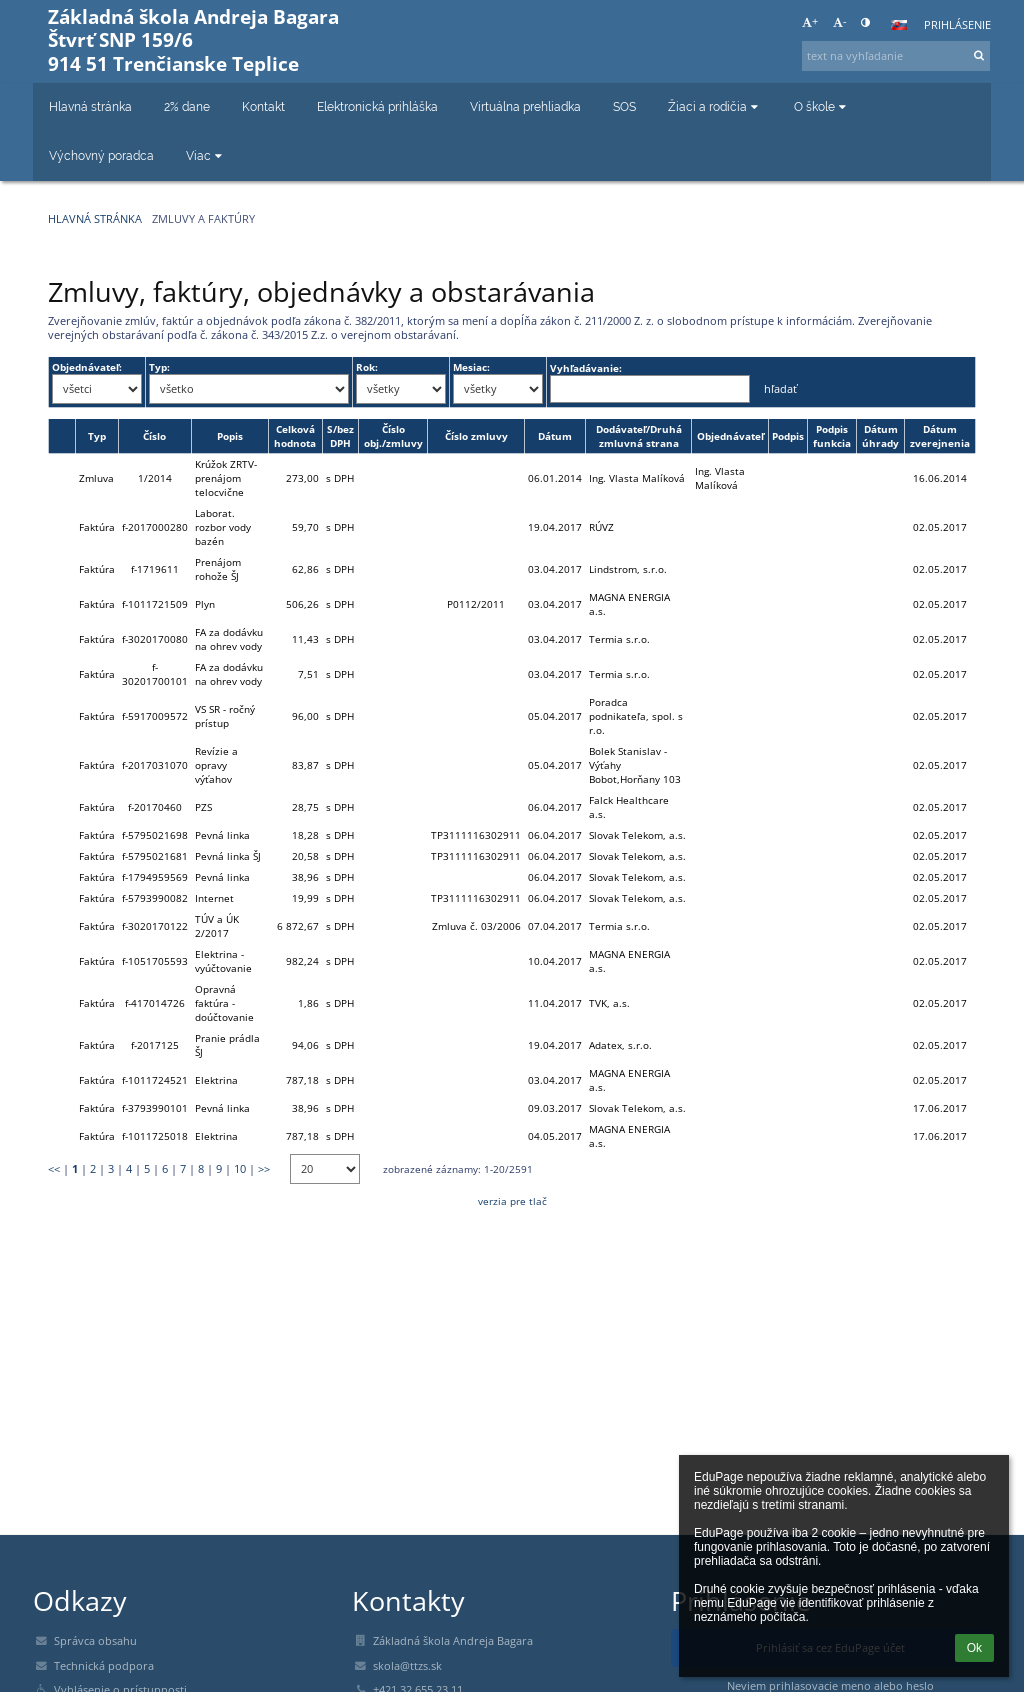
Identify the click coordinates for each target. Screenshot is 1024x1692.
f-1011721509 (155, 604)
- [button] (840, 22)
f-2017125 (155, 1045)
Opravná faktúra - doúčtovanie (224, 1003)
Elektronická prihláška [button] (377, 107)
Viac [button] (206, 156)
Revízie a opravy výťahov (216, 765)
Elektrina (216, 1080)
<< (54, 1169)
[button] (899, 25)
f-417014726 (155, 1003)
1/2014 (155, 478)
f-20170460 (155, 807)
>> (264, 1169)
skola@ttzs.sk (407, 1666)
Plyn (205, 604)
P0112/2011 (476, 604)
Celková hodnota (295, 436)
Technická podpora (104, 1666)
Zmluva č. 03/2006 (476, 926)
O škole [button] (822, 107)
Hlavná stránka (95, 219)
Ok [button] (974, 1648)
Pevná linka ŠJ (228, 856)
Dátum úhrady (880, 436)
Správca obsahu (95, 1641)
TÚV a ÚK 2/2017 (217, 926)
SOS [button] (624, 107)
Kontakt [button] (263, 107)
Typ (97, 436)
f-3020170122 (155, 926)
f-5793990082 (155, 898)
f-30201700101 (155, 674)
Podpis (788, 436)
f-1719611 (155, 569)
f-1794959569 (155, 877)
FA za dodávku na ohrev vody (229, 639)
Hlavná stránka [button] (90, 107)
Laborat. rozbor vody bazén (223, 527)
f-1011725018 (155, 1136)
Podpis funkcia (832, 436)
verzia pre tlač (512, 1201)
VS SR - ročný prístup (225, 716)
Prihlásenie (957, 25)
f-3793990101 (155, 1108)
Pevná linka (222, 835)
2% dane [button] (187, 107)
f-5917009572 (155, 716)
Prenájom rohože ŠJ (218, 569)
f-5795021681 (155, 856)
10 (240, 1169)
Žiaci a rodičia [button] (715, 107)
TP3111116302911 (476, 835)
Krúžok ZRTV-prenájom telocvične (226, 478)
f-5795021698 (155, 835)
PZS (203, 807)
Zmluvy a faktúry (203, 219)
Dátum (555, 436)
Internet (214, 898)
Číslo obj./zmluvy (393, 436)
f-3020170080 (155, 639)
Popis (230, 436)
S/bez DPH (340, 436)
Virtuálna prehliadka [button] (525, 107)
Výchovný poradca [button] (101, 156)
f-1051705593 (155, 961)
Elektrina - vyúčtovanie (223, 961)
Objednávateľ (730, 436)
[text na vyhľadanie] (896, 56)
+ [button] (810, 22)
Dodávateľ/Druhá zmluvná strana (639, 436)
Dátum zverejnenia (940, 436)
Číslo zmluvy (476, 436)
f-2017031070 (155, 765)
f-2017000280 (155, 527)
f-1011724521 (155, 1080)
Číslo (154, 436)
